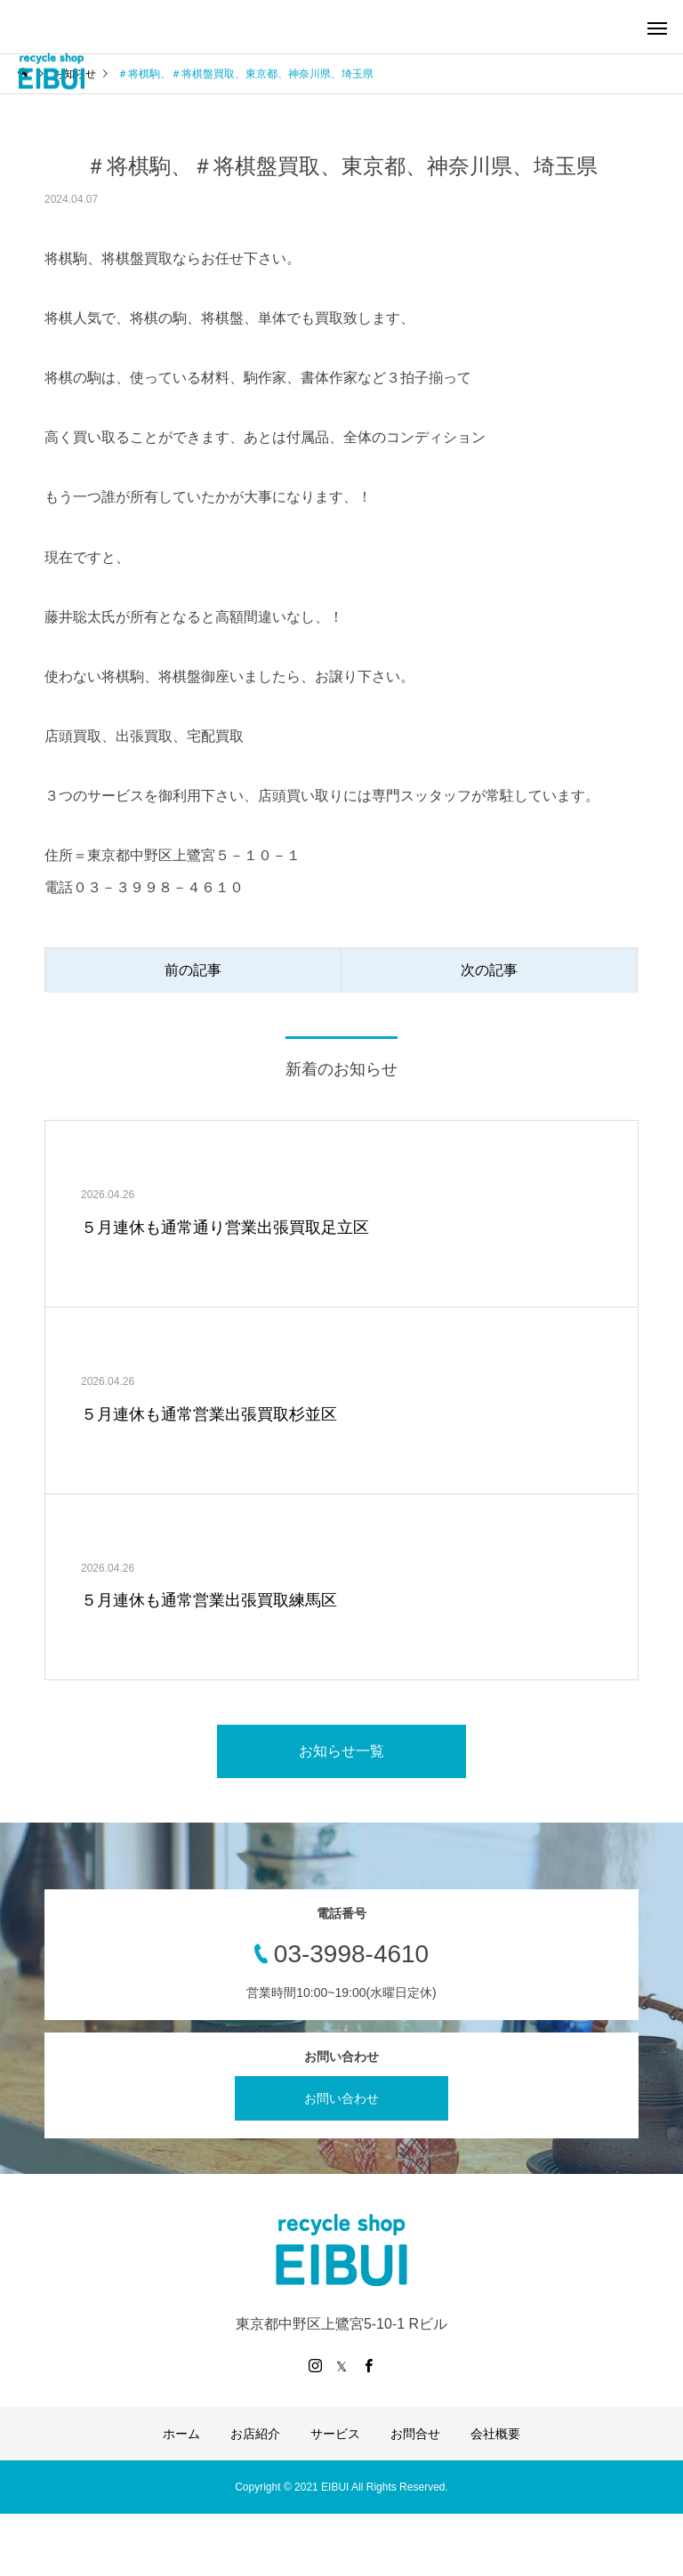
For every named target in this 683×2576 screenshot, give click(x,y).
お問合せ (415, 2434)
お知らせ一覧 (341, 1751)
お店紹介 (255, 2434)
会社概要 (495, 2434)
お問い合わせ (341, 2098)
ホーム (181, 2434)
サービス (335, 2434)
